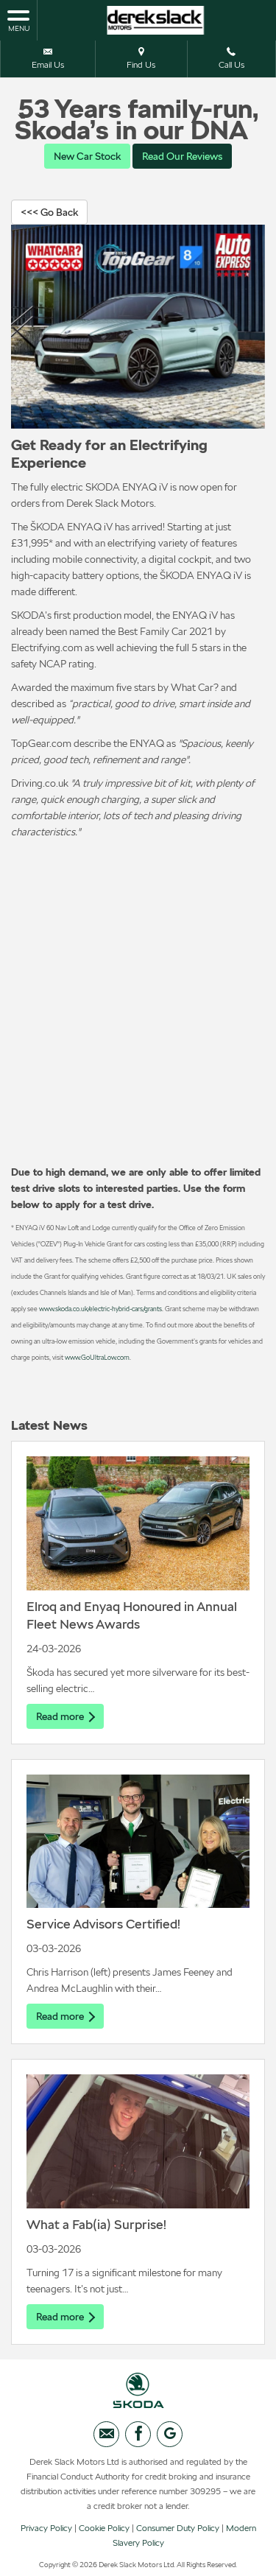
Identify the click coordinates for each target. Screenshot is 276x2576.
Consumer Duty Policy (177, 2528)
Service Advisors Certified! (103, 1923)
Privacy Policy (46, 2528)
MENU (18, 19)
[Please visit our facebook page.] (138, 2434)
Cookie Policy (104, 2528)
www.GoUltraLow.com (97, 1357)
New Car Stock (87, 156)
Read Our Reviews (182, 156)
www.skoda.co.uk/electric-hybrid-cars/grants (100, 1309)
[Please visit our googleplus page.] (170, 2434)
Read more (65, 1716)
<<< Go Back (49, 212)
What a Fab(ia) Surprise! (96, 2224)
